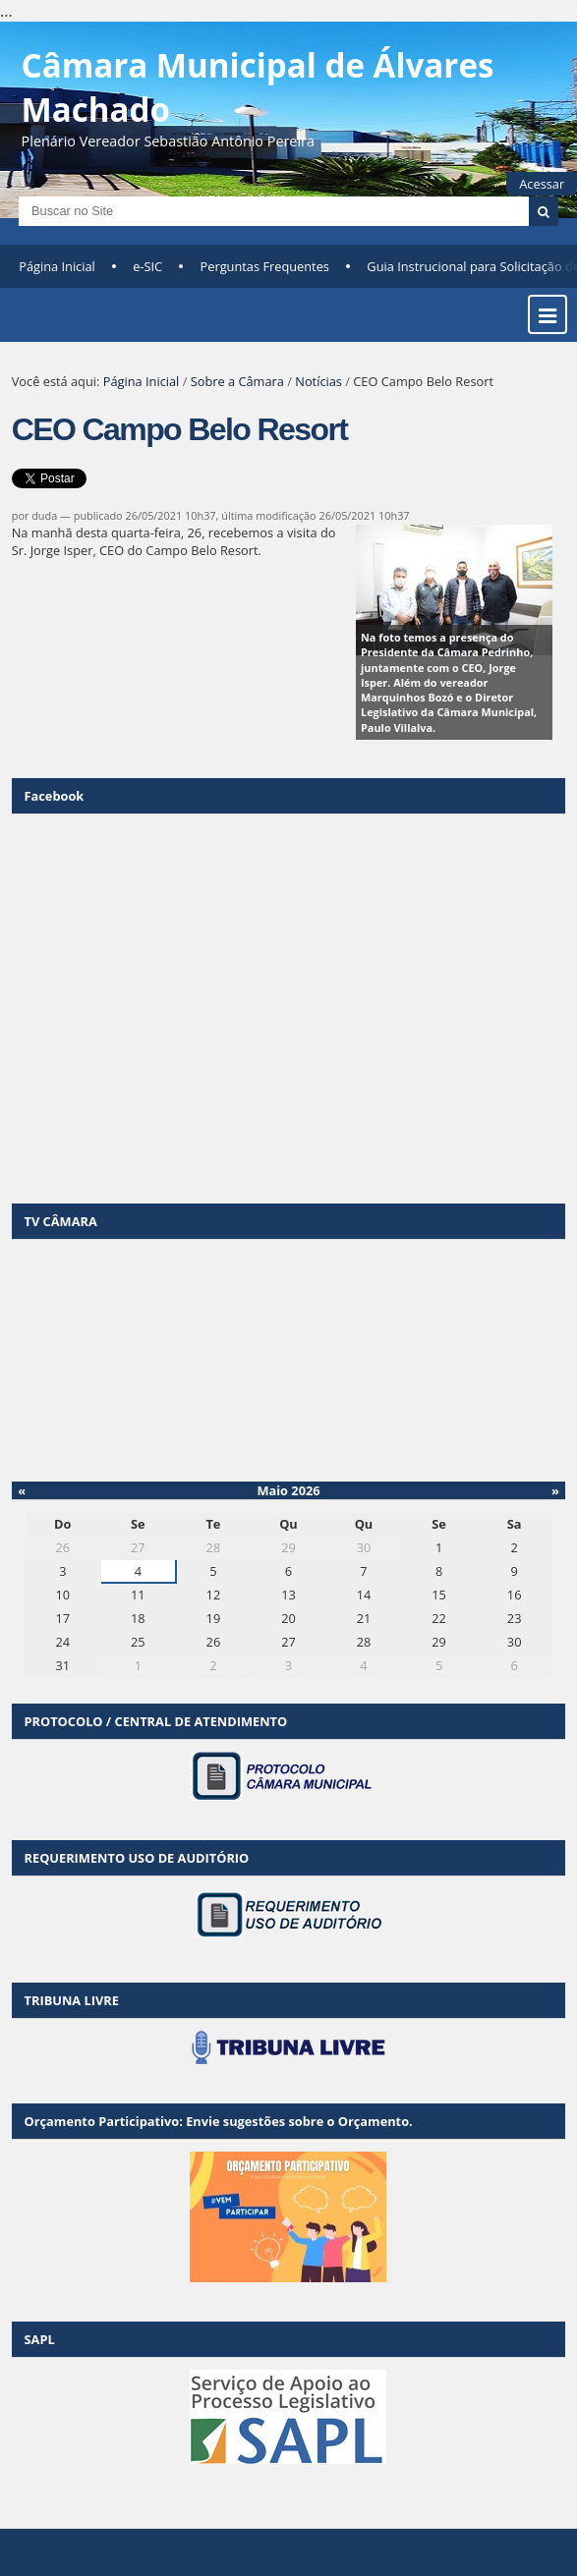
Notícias (318, 381)
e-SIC (147, 266)
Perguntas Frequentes (265, 266)
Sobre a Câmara (237, 381)
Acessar (541, 184)
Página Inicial (57, 266)
